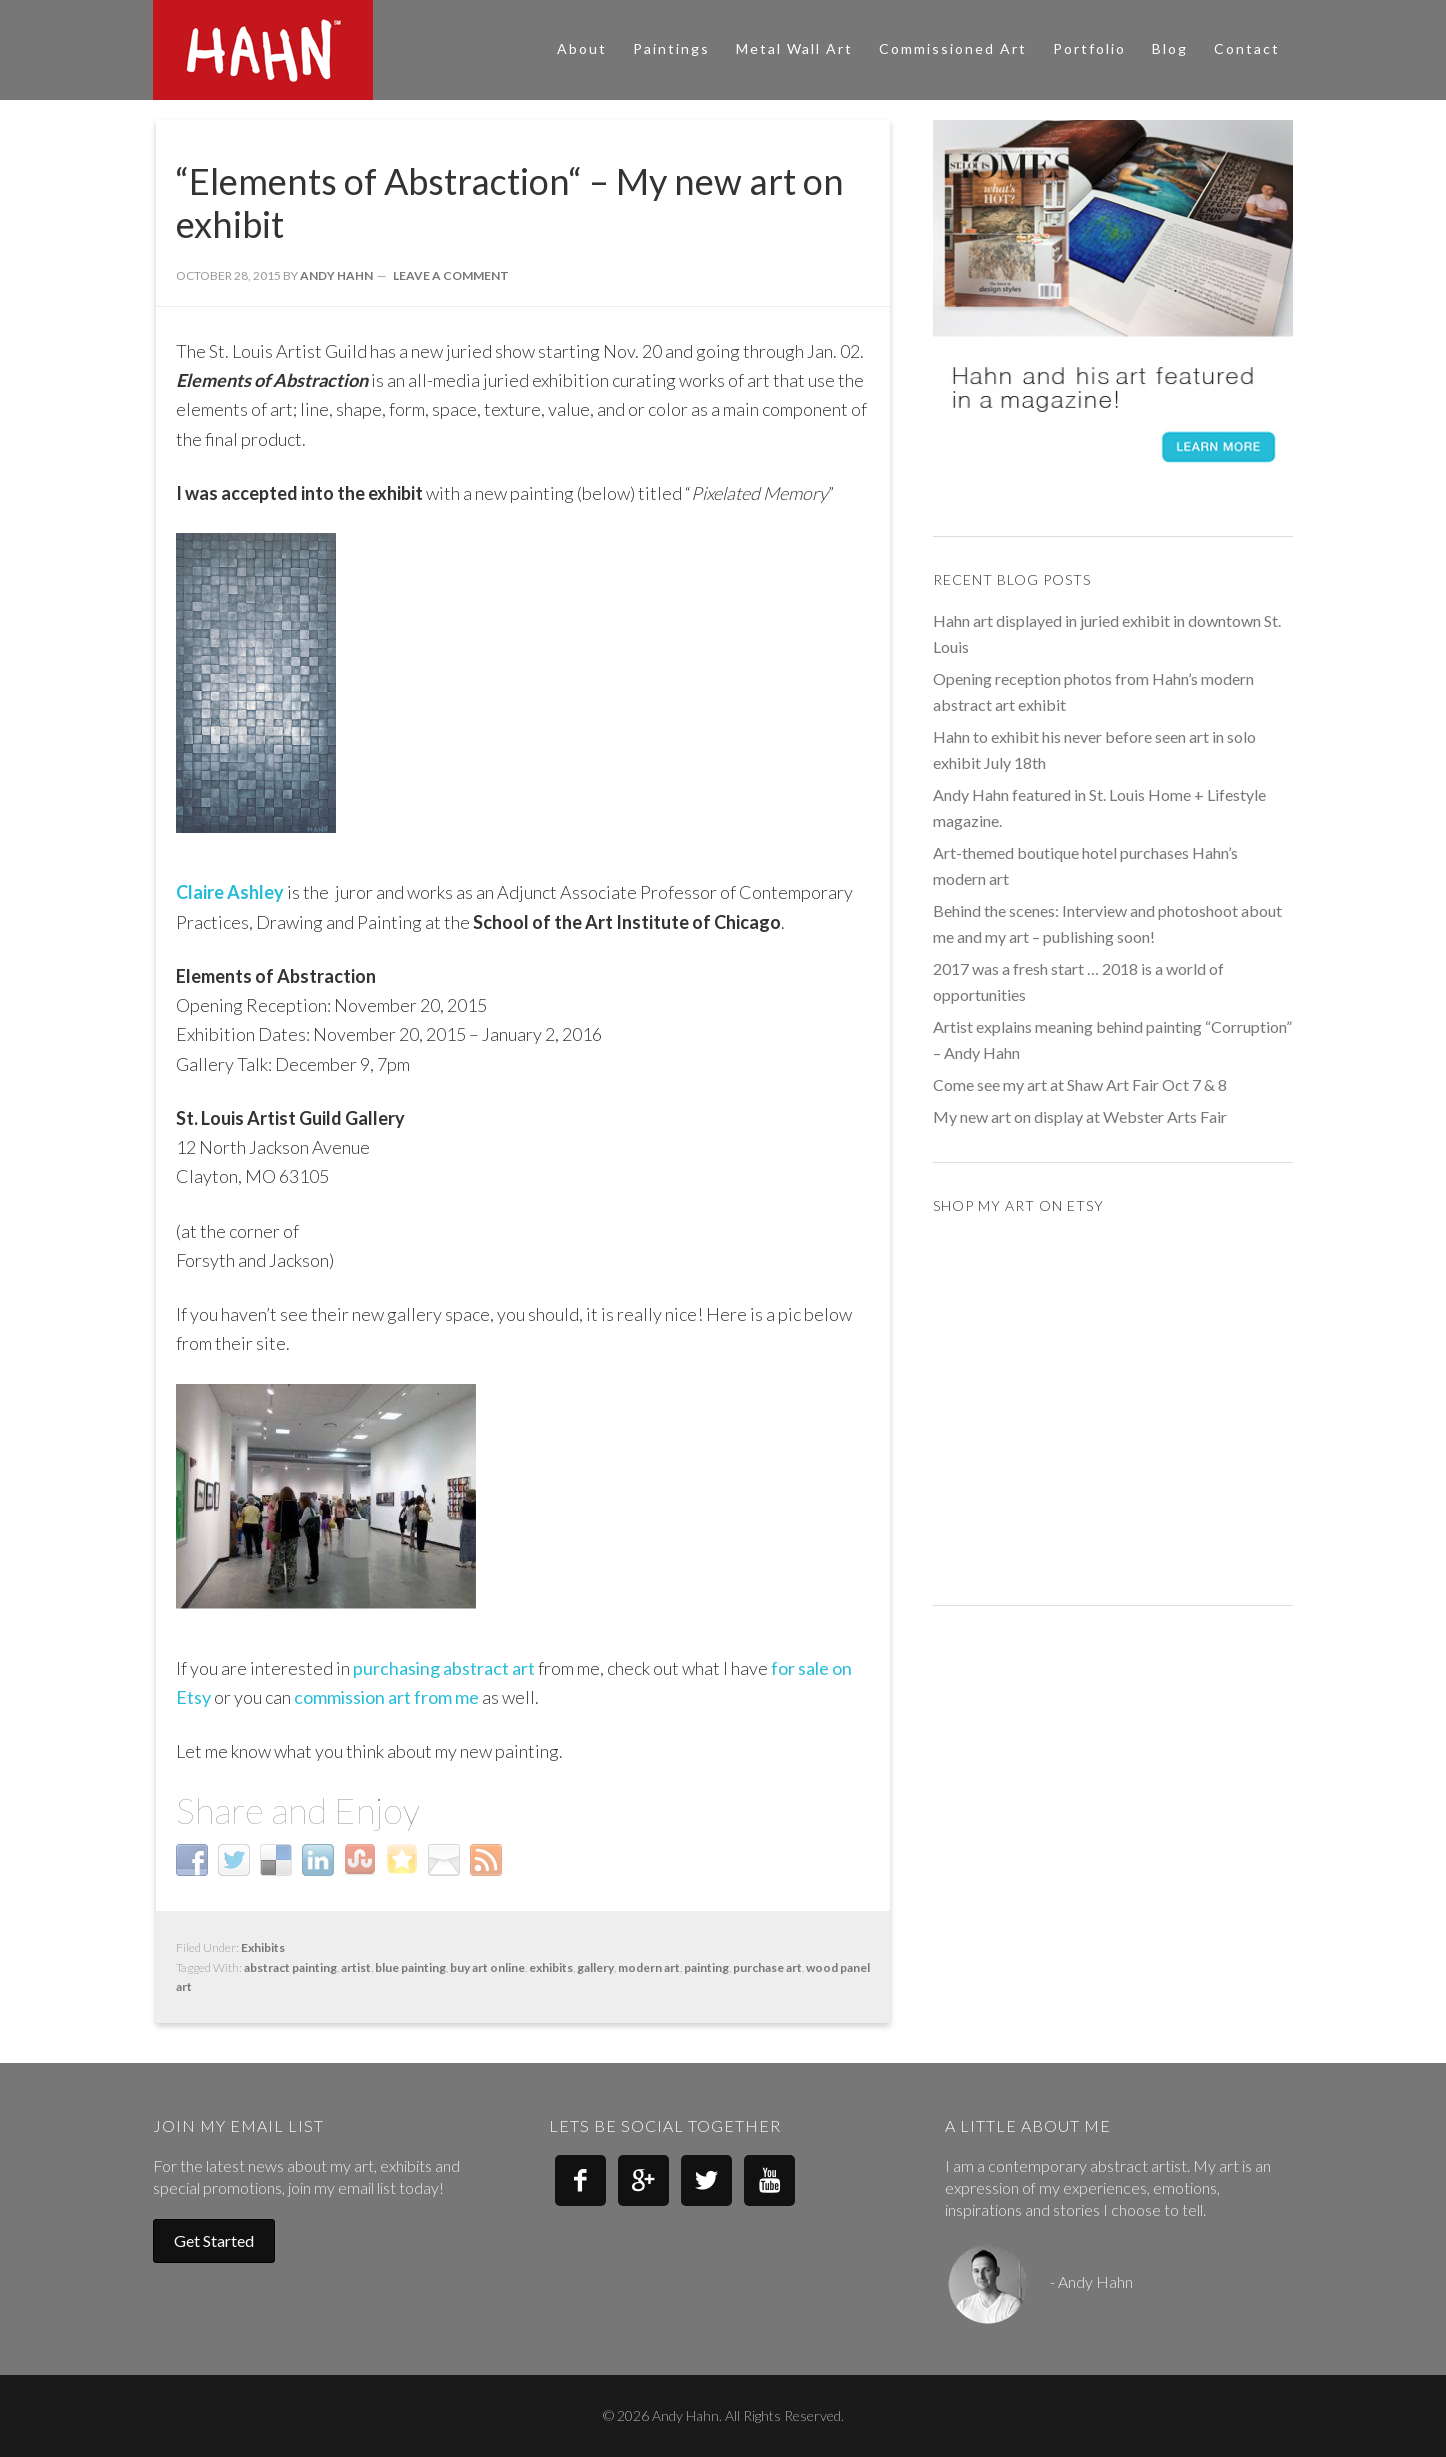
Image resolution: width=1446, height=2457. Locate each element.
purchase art (767, 1967)
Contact (1247, 48)
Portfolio (1089, 48)
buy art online (487, 1967)
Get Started (214, 2240)
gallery (595, 1967)
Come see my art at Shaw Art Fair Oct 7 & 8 (1080, 1084)
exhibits (551, 1967)
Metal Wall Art (794, 48)
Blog (1170, 48)
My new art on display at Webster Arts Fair (1080, 1116)
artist (356, 1967)
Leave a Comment (451, 275)
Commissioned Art (953, 48)
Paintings (671, 48)
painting (706, 1967)
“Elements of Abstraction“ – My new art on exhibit (510, 202)
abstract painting (290, 1967)
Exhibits (263, 1947)
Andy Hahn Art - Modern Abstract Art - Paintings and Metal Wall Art (333, 50)
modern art (649, 1967)
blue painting (410, 1967)
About (582, 48)
